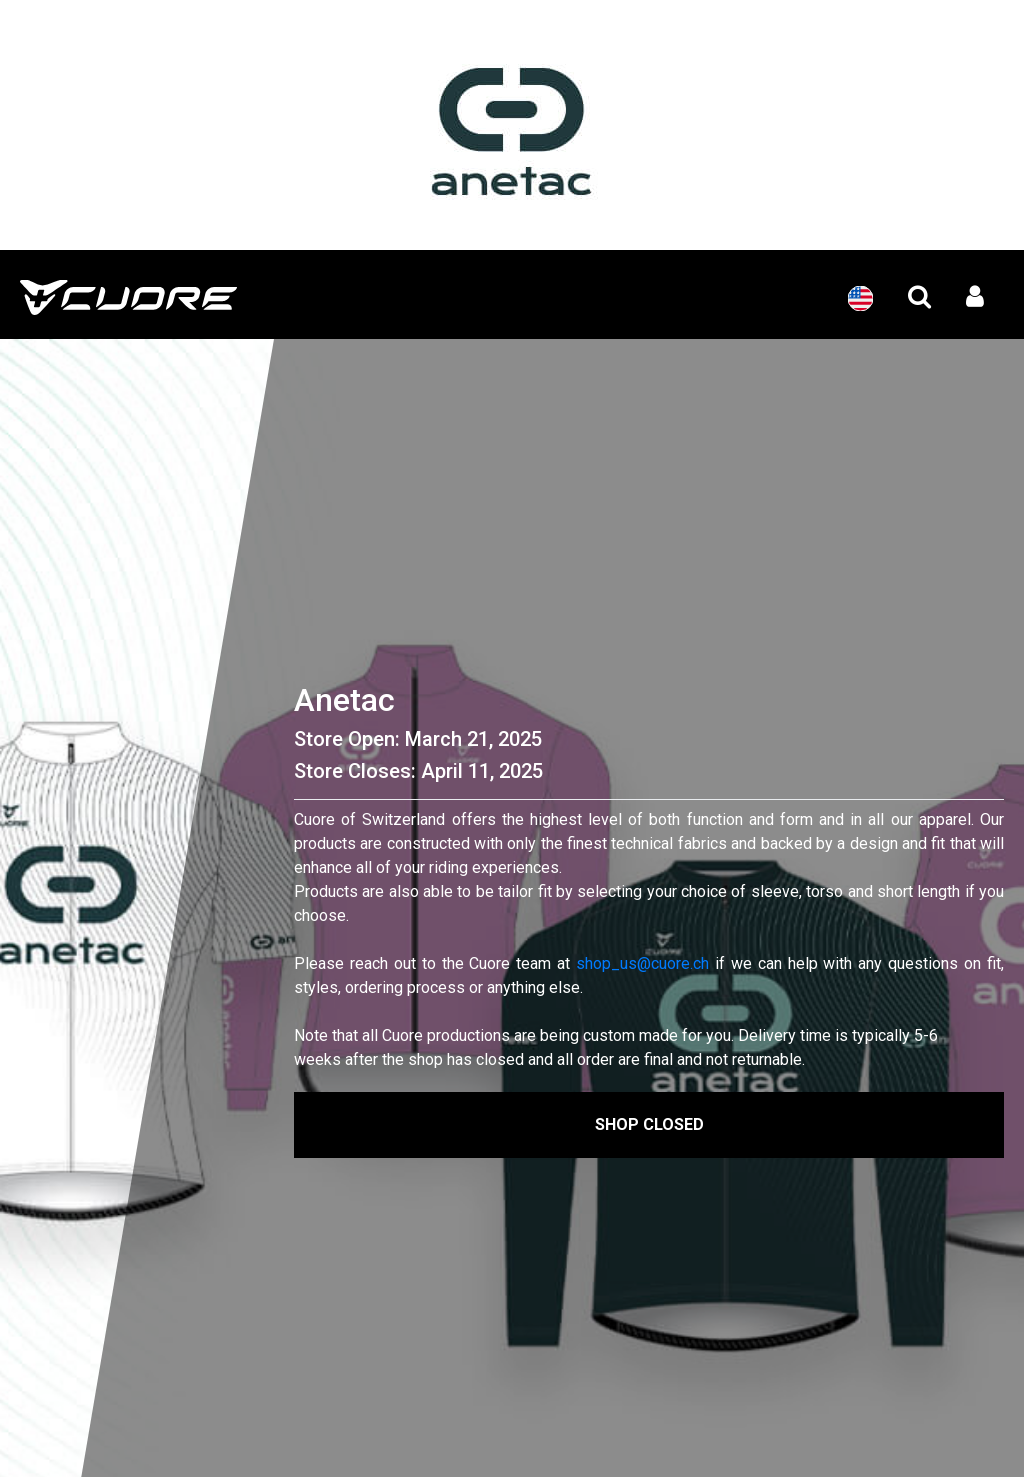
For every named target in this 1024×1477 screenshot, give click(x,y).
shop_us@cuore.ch (642, 963)
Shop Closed (649, 1124)
